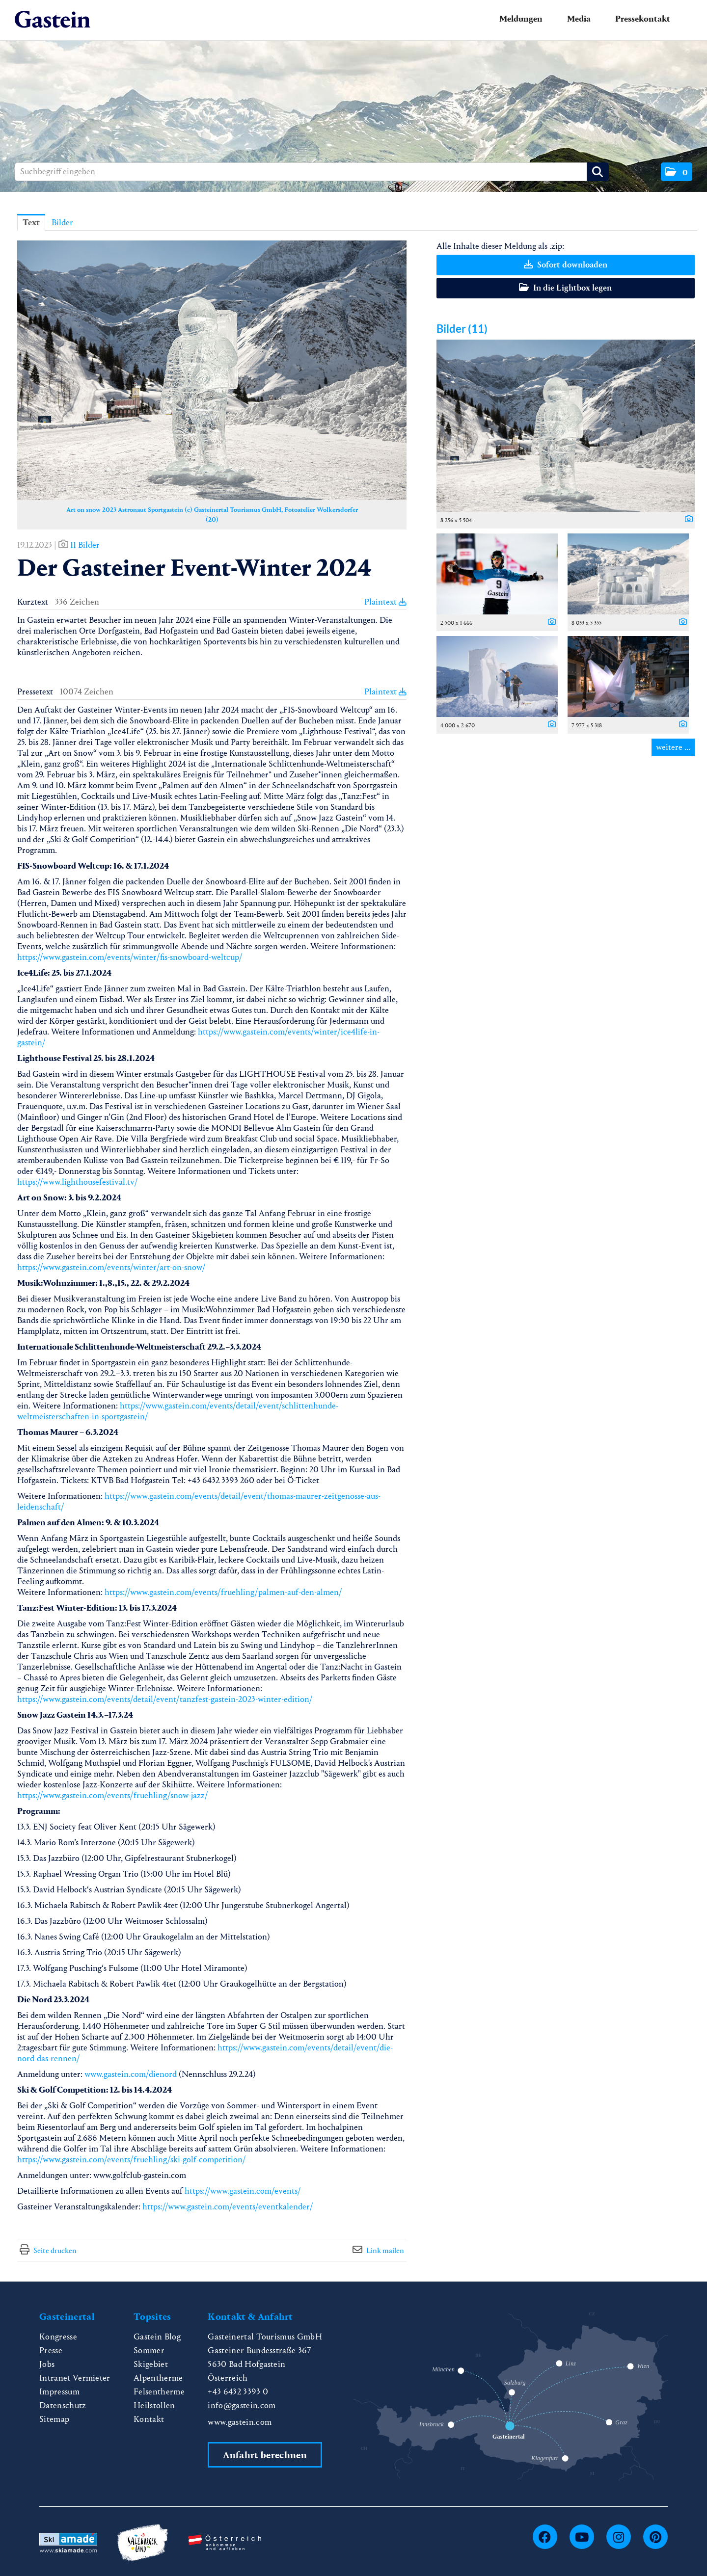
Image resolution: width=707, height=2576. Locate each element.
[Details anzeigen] (686, 519)
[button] (676, 171)
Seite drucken (55, 2250)
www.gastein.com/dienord (130, 2074)
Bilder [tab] (62, 222)
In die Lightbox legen (565, 288)
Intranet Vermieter (74, 2378)
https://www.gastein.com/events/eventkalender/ (227, 2207)
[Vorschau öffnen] (212, 370)
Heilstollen (154, 2405)
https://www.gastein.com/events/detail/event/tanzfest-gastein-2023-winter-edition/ (165, 1699)
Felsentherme (159, 2392)
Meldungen (521, 19)
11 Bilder (85, 545)
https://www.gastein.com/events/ (243, 2191)
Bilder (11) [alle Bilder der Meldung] (462, 328)
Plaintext (385, 602)
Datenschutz (62, 2405)
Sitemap (54, 2419)
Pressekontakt (642, 19)
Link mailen (385, 2250)
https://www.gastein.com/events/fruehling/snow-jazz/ (112, 1795)
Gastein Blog (157, 2337)
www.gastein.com (240, 2422)
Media (579, 19)
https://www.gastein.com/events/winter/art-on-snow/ (111, 1267)
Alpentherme (158, 2378)
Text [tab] (31, 222)
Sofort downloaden (565, 265)
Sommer (149, 2350)
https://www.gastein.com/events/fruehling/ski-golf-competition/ (131, 2159)
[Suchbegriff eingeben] (312, 171)
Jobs (46, 2364)
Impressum (59, 2392)
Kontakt (149, 2419)
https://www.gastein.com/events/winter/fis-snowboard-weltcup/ (130, 957)
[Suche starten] (598, 171)
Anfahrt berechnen (264, 2455)
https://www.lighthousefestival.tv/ (77, 1182)
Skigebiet (151, 2364)
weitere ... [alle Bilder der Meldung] (673, 747)
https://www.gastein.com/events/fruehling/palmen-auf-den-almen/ (223, 1592)
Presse (50, 2350)
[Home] (52, 19)
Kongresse (58, 2337)
